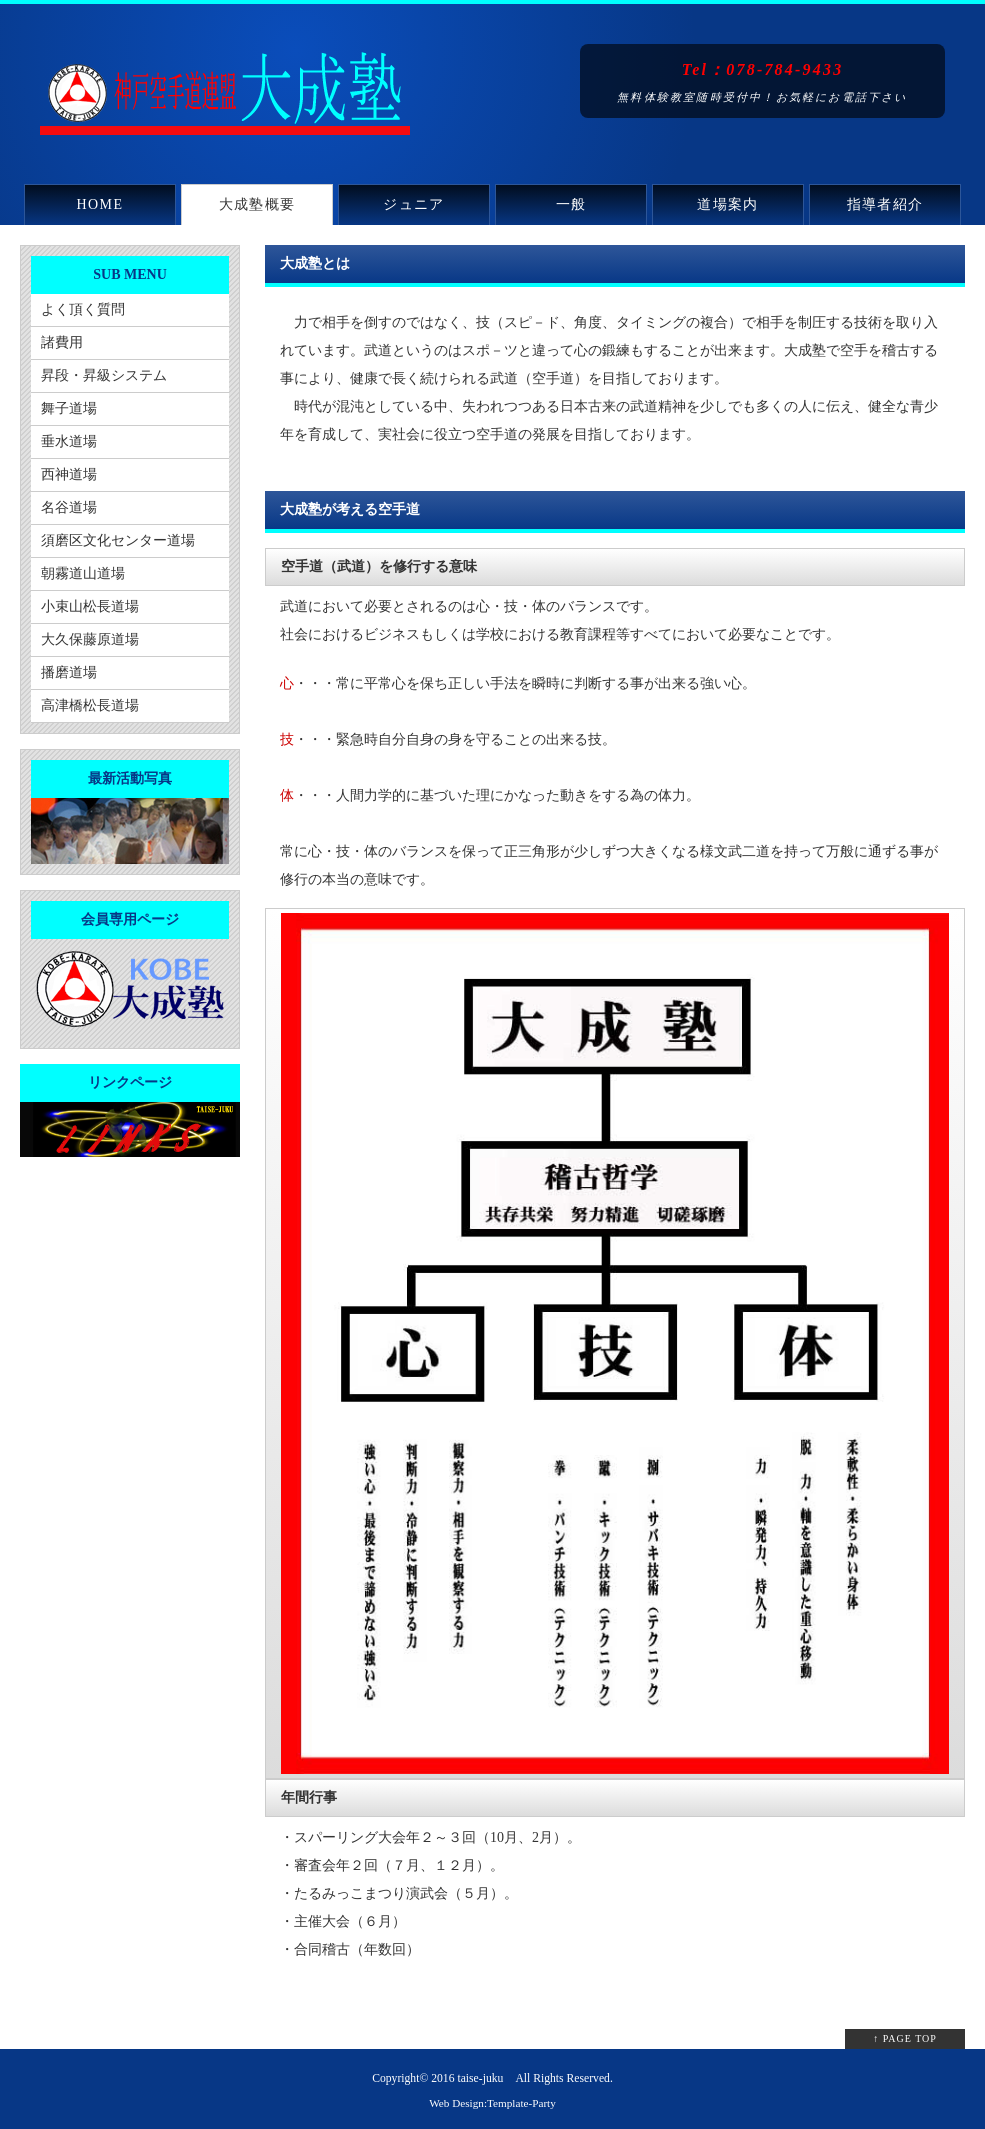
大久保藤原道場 (90, 639)
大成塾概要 (257, 204)
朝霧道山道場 (83, 573)
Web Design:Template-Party (492, 2103)
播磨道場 (69, 672)
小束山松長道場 (90, 606)
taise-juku (480, 2078)
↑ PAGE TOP (905, 2038)
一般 (571, 204)
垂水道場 (69, 441)
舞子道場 (69, 408)
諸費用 (62, 342)
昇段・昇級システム (104, 375)
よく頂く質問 (83, 309)
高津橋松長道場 (90, 705)
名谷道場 (69, 507)
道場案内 (728, 204)
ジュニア (414, 204)
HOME (100, 204)
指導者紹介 (885, 204)
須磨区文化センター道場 (118, 540)
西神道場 (69, 474)
